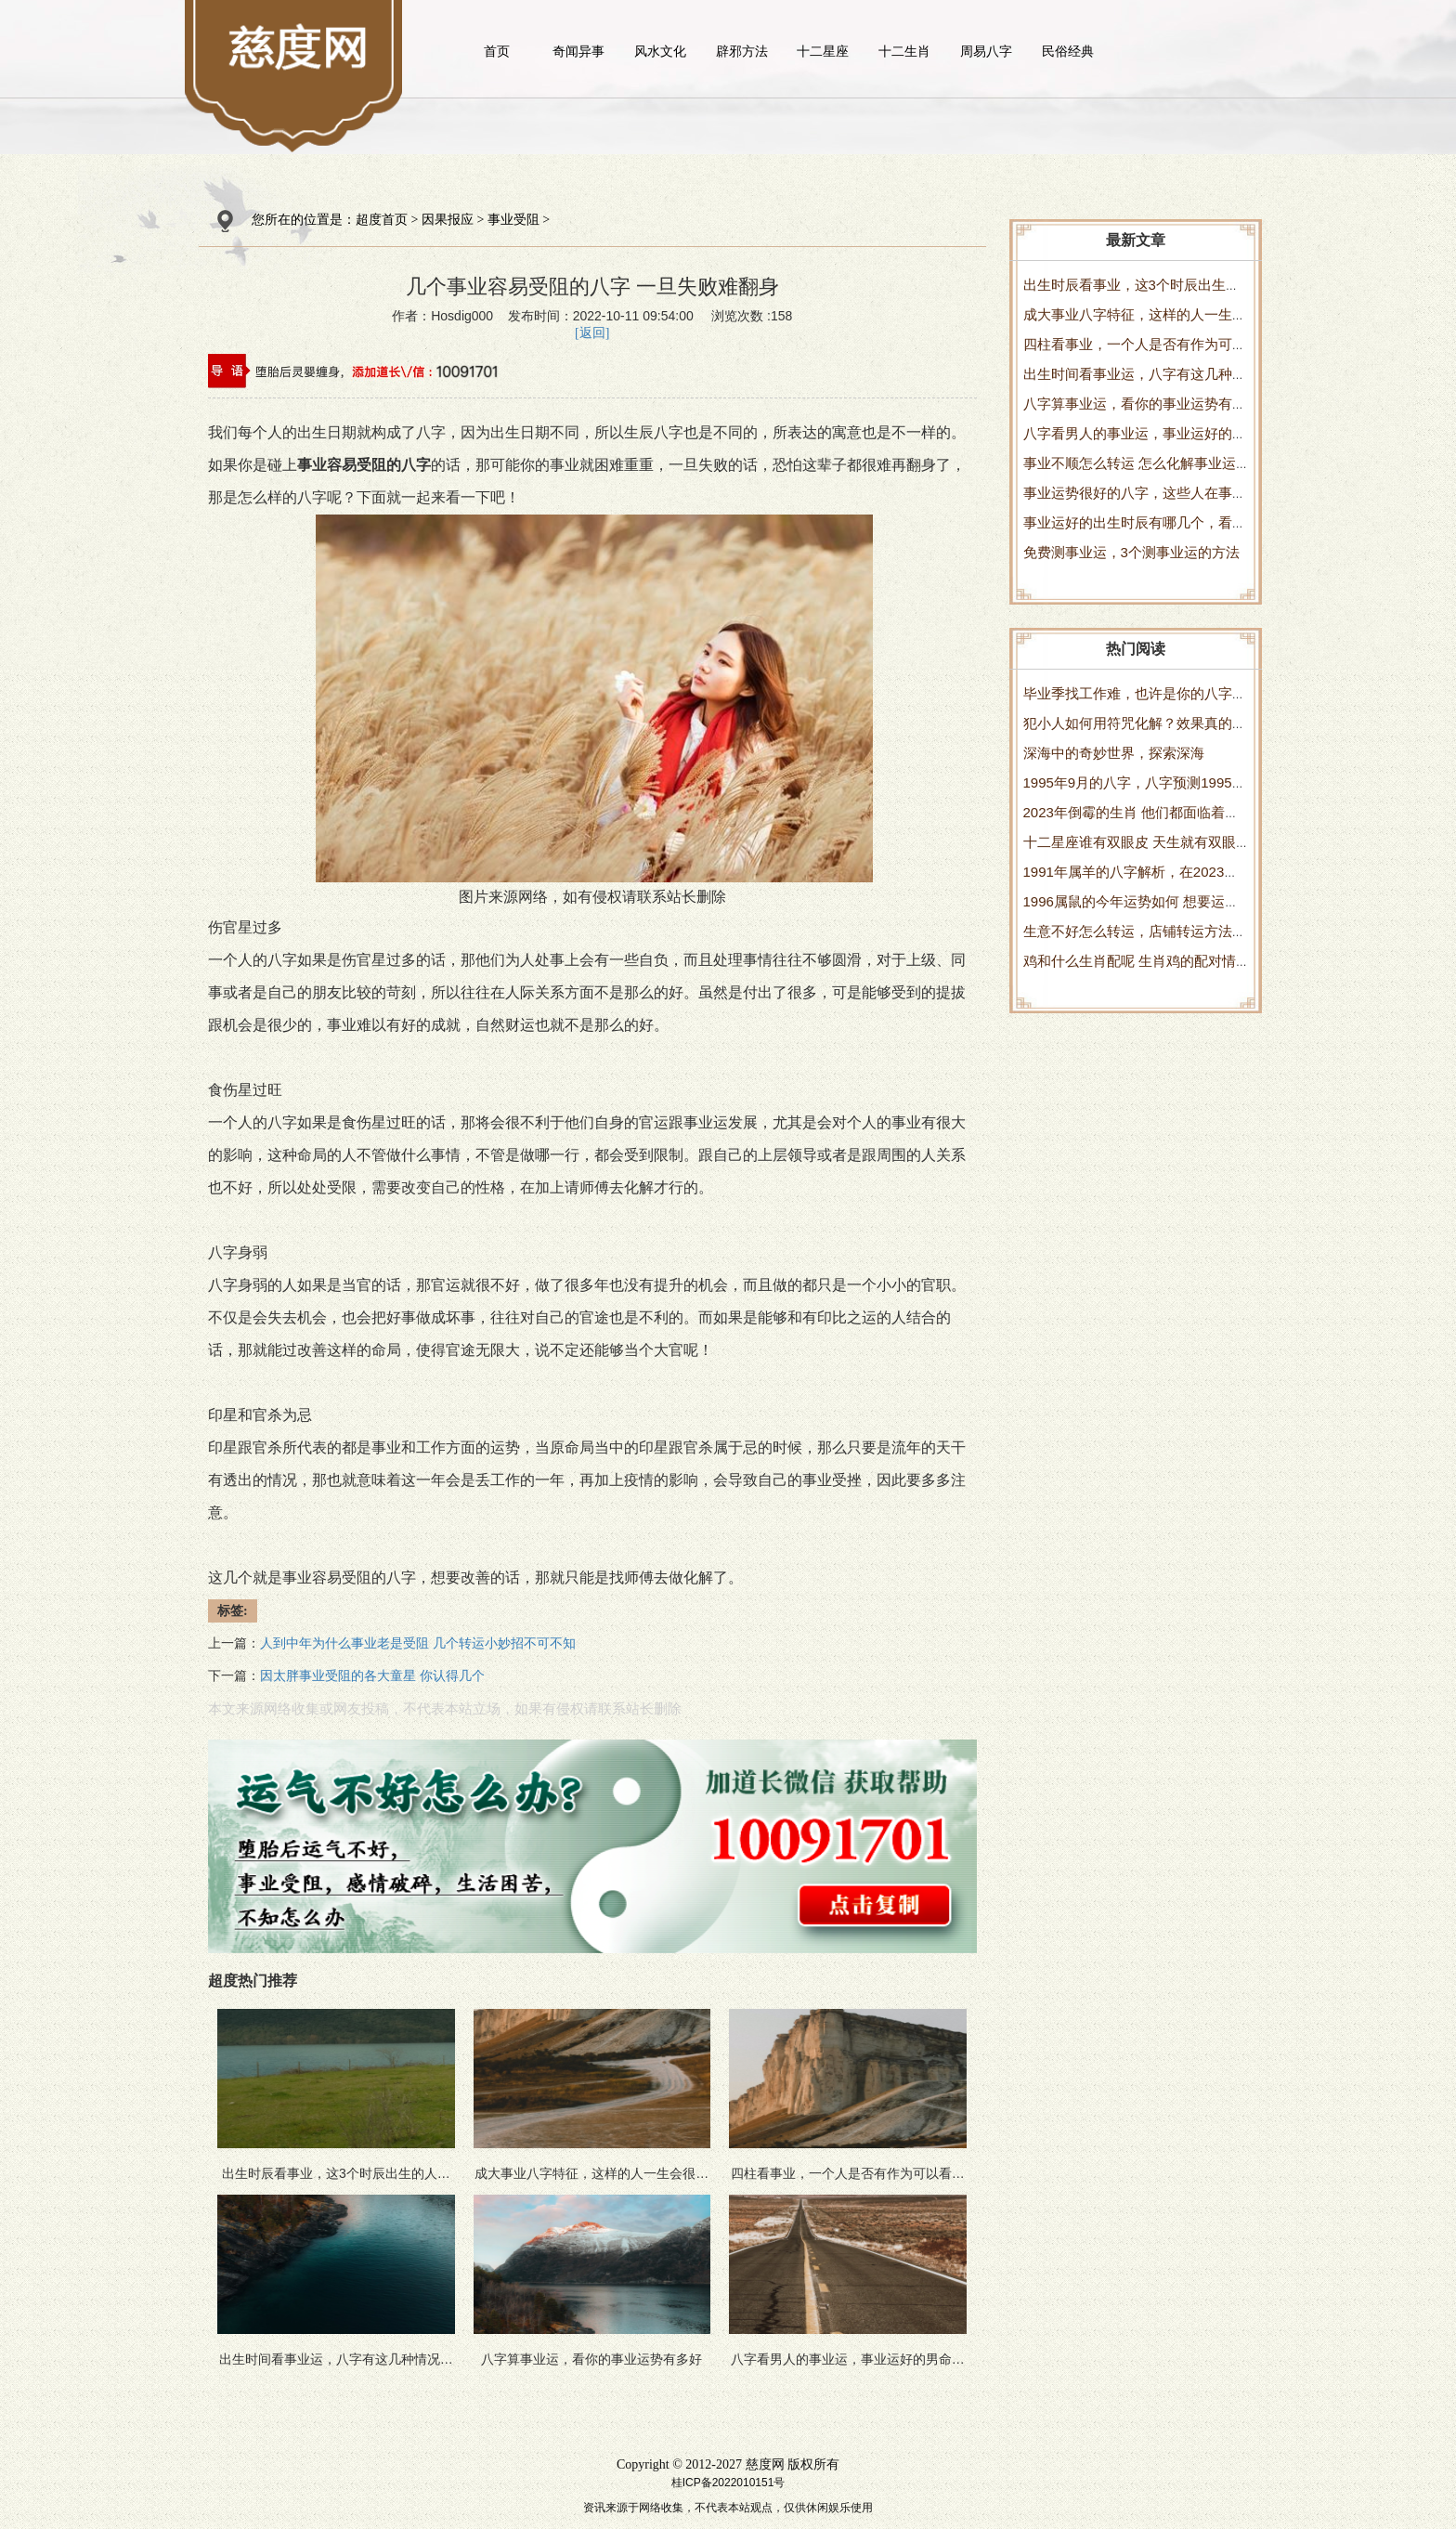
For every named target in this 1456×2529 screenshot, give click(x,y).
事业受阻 (514, 220)
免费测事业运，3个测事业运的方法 (1131, 552)
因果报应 (448, 220)
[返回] (592, 333)
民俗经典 (1068, 51)
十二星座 (823, 51)
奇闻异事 (578, 51)
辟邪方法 (742, 51)
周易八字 (986, 51)
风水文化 (660, 51)
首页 (497, 51)
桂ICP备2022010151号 (728, 2482)
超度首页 (382, 220)
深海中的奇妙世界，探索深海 (1113, 753)
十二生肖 (904, 51)
